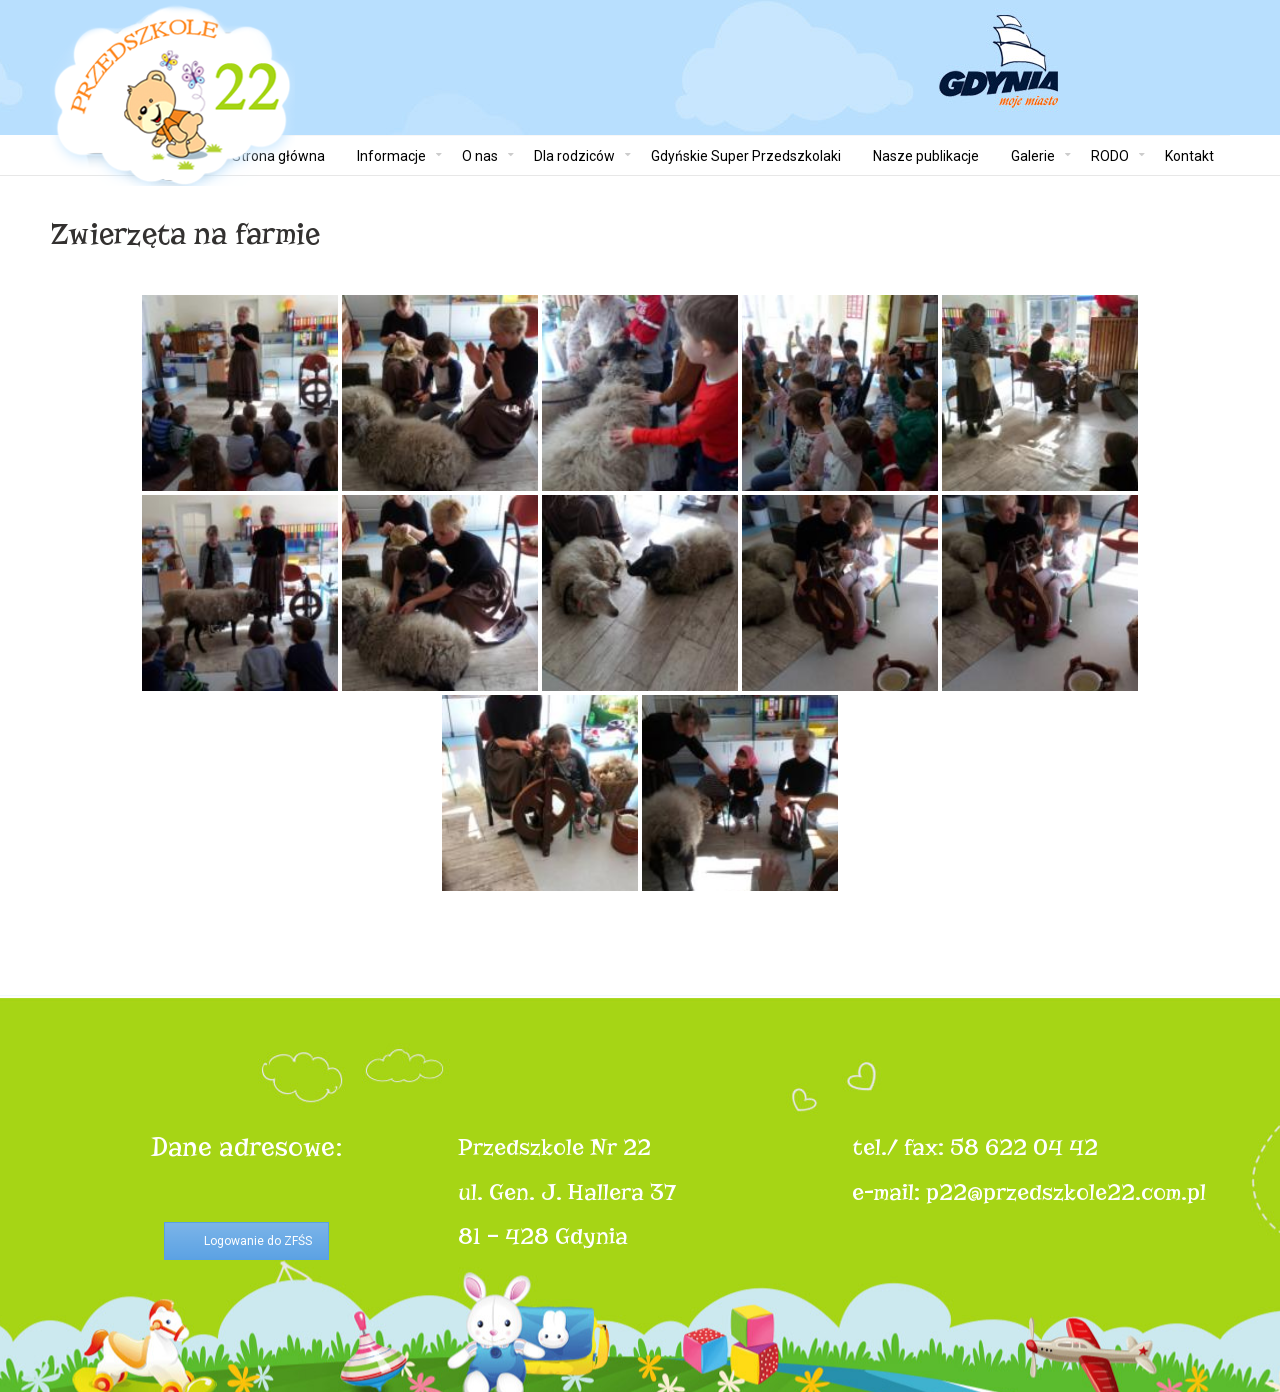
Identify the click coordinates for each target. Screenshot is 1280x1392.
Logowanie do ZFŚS (258, 1241)
